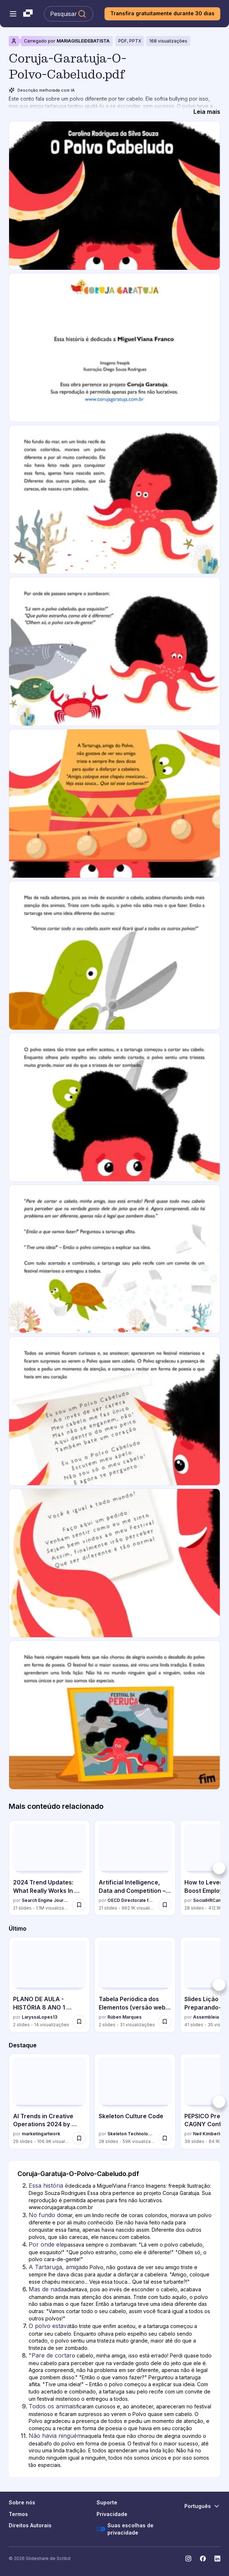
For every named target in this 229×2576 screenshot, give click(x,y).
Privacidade (112, 2514)
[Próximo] (218, 1867)
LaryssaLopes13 (39, 2017)
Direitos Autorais (30, 2525)
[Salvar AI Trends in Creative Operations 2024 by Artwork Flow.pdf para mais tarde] (79, 2138)
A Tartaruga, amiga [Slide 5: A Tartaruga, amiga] (55, 2267)
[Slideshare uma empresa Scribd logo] (28, 13)
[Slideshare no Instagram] (188, 2558)
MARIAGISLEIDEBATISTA (83, 41)
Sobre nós (22, 2502)
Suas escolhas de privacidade (125, 2529)
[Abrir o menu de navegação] (13, 13)
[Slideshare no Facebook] (203, 2558)
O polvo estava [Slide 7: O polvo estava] (49, 2325)
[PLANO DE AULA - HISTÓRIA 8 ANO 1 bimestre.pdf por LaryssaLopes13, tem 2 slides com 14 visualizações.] (49, 1984)
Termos (18, 2514)
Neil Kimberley (209, 2133)
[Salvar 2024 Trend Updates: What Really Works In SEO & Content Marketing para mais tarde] (79, 1904)
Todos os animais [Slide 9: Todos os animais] (52, 2406)
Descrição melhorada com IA (42, 90)
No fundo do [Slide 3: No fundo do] (46, 2215)
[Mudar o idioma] (202, 2506)
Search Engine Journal (46, 1900)
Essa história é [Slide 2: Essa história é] (48, 2185)
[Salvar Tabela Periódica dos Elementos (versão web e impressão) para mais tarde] (164, 2021)
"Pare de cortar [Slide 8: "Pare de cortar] (50, 2355)
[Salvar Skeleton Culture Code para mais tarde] (164, 2138)
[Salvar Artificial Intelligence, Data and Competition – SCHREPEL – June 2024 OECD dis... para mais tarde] (164, 1904)
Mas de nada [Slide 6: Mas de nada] (46, 2289)
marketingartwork (41, 2133)
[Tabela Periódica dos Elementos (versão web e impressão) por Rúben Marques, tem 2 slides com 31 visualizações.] (135, 1984)
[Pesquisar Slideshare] (68, 14)
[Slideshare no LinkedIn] (217, 2558)
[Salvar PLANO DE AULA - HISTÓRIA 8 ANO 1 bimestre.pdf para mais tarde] (79, 2021)
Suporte (107, 2502)
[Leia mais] (206, 111)
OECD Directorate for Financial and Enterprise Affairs (131, 1900)
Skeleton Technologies (131, 2133)
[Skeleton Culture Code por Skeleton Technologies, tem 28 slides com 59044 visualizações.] (135, 2101)
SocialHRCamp (209, 1900)
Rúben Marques (124, 2017)
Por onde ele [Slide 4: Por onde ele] (46, 2244)
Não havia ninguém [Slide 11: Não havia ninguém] (55, 2435)
